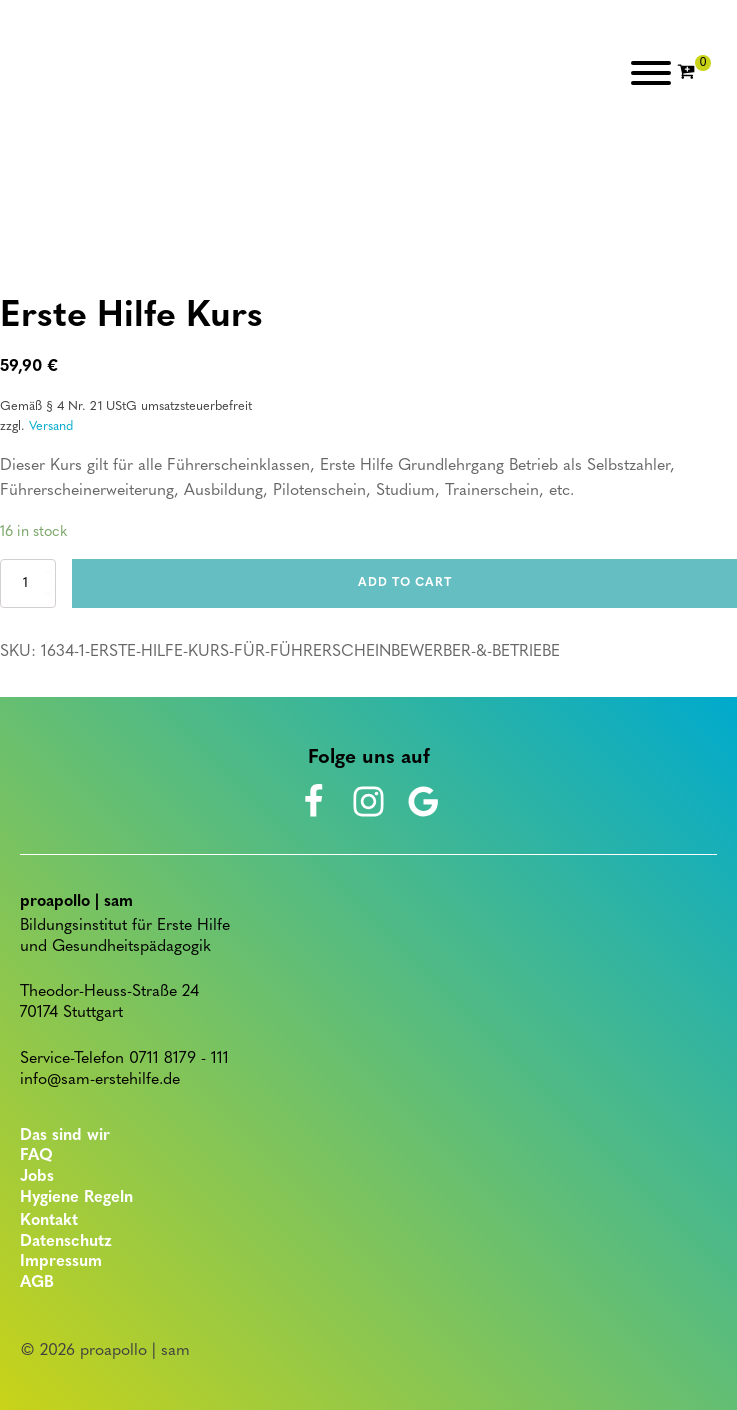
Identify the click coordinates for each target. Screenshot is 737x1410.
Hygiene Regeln (76, 1198)
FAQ (36, 1156)
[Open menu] (651, 73)
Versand (51, 426)
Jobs (37, 1177)
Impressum (61, 1262)
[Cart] (694, 73)
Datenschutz (66, 1242)
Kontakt (49, 1221)
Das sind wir (65, 1136)
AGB (37, 1283)
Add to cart (405, 583)
